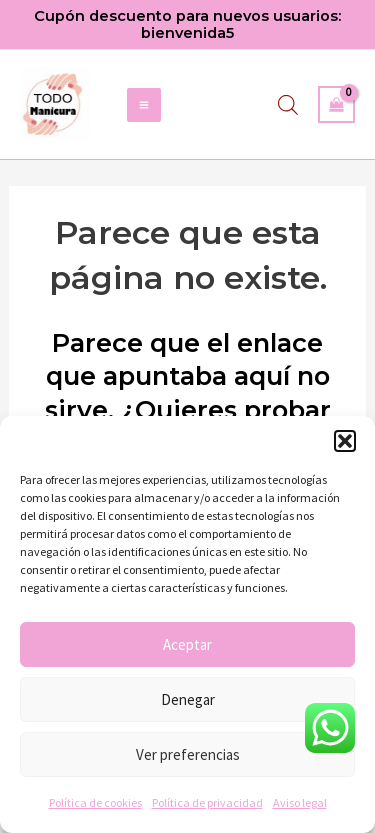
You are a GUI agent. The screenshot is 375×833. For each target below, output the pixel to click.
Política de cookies (95, 802)
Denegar (188, 699)
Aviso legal (300, 802)
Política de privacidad (207, 802)
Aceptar (187, 644)
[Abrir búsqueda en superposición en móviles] (288, 105)
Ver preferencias (188, 754)
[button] (345, 441)
